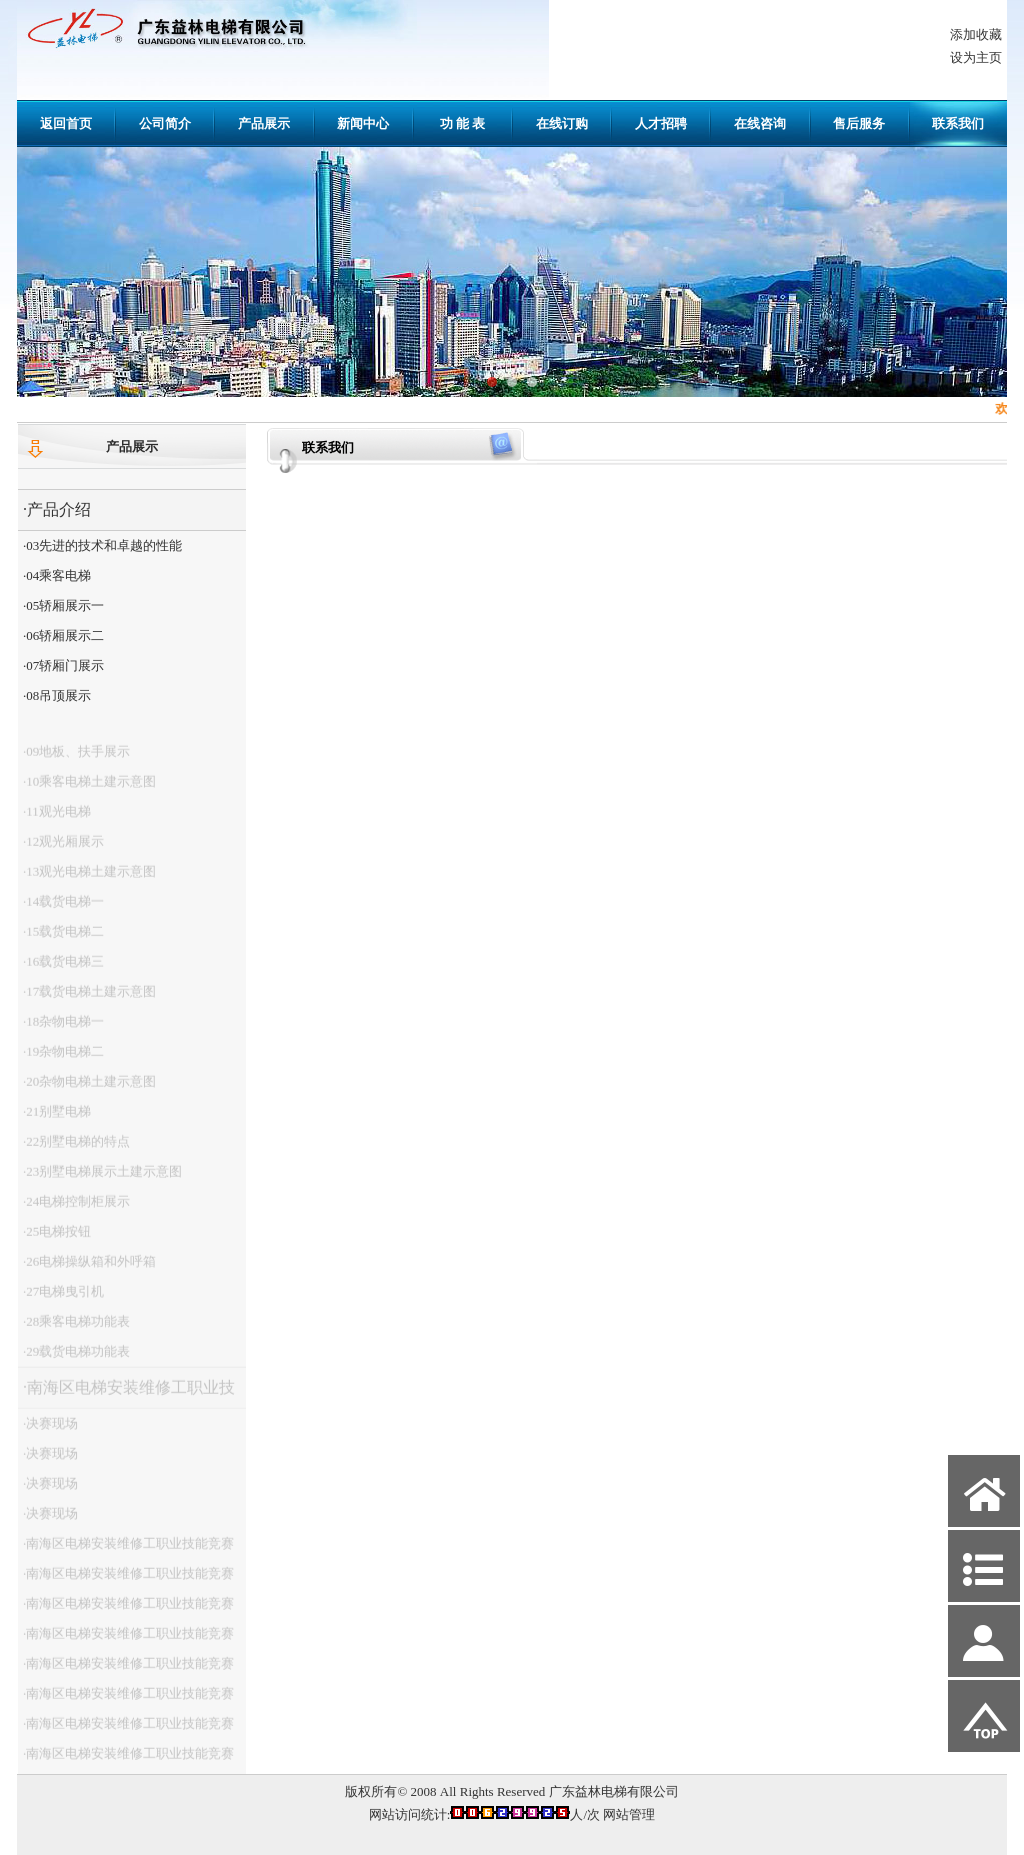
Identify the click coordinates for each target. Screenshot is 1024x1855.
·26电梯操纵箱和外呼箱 (89, 1269)
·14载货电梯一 (63, 909)
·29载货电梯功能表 (76, 1359)
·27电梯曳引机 (63, 1299)
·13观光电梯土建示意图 (89, 879)
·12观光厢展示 (63, 849)
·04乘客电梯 (57, 575)
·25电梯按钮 (57, 1239)
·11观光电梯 (57, 819)
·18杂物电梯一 (63, 1029)
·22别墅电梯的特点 (76, 1149)
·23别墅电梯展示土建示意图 (102, 1179)
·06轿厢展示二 (63, 635)
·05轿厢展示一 (63, 605)
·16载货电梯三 (63, 969)
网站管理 (629, 1814)
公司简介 (165, 123)
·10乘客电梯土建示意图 (89, 789)
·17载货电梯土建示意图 (89, 999)
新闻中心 (363, 123)
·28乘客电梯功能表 (76, 1329)
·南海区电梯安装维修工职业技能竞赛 (126, 1401)
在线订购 (562, 123)
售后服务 (859, 123)
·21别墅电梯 (57, 1119)
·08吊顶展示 (57, 695)
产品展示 (264, 123)
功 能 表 (463, 123)
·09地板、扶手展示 (76, 759)
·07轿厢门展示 (63, 665)
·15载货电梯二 (63, 939)
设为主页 (976, 57)
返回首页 (66, 123)
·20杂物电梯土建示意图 (89, 1089)
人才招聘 (661, 123)
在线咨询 (760, 123)
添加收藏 (976, 34)
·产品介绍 (57, 509)
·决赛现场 (50, 1431)
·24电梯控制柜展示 (76, 1209)
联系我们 (958, 123)
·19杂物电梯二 (63, 1059)
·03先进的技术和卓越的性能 (102, 545)
